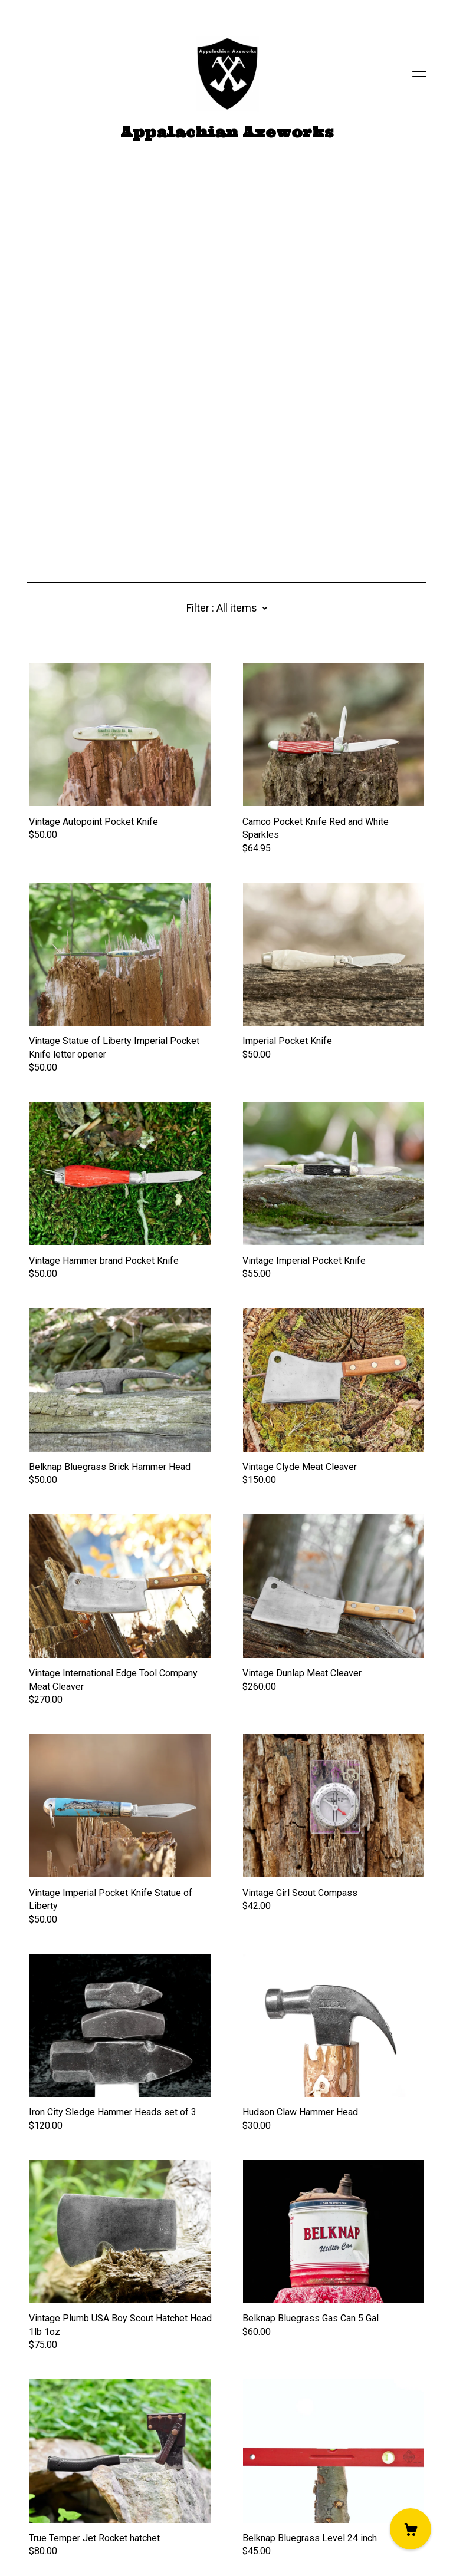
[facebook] (31, 2477)
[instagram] (67, 2477)
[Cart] (410, 2528)
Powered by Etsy (62, 2542)
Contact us (48, 2496)
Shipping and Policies (71, 2509)
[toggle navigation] (419, 76)
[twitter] (49, 2477)
